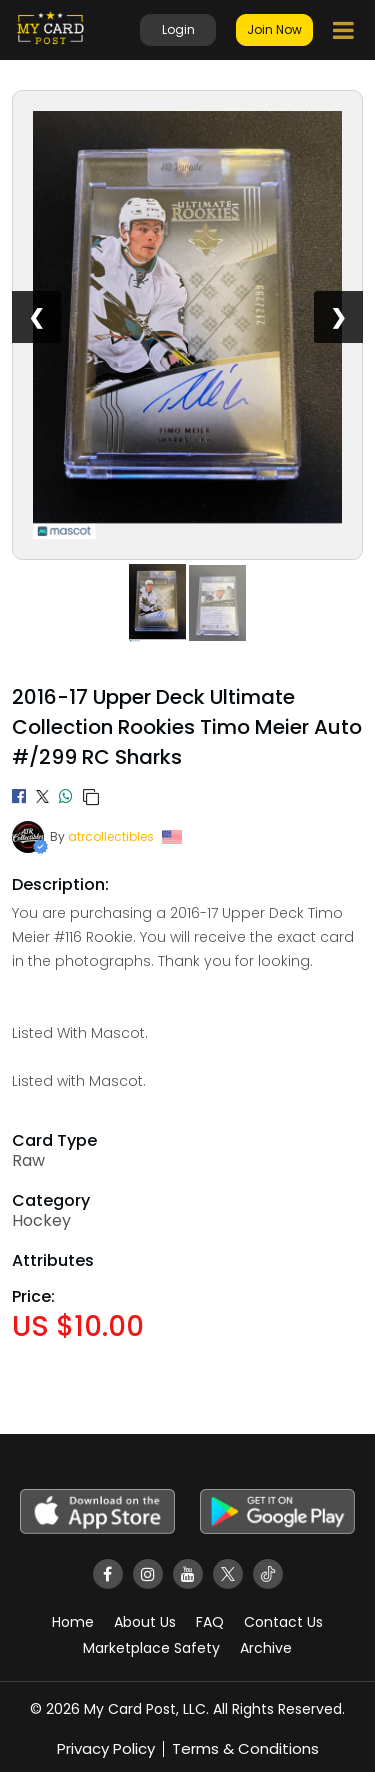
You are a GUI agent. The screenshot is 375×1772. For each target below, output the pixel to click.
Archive (266, 1648)
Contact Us (283, 1622)
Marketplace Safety (151, 1648)
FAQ (210, 1622)
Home (73, 1622)
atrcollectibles (111, 836)
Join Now (274, 29)
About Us (145, 1622)
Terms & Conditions (245, 1748)
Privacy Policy (106, 1748)
